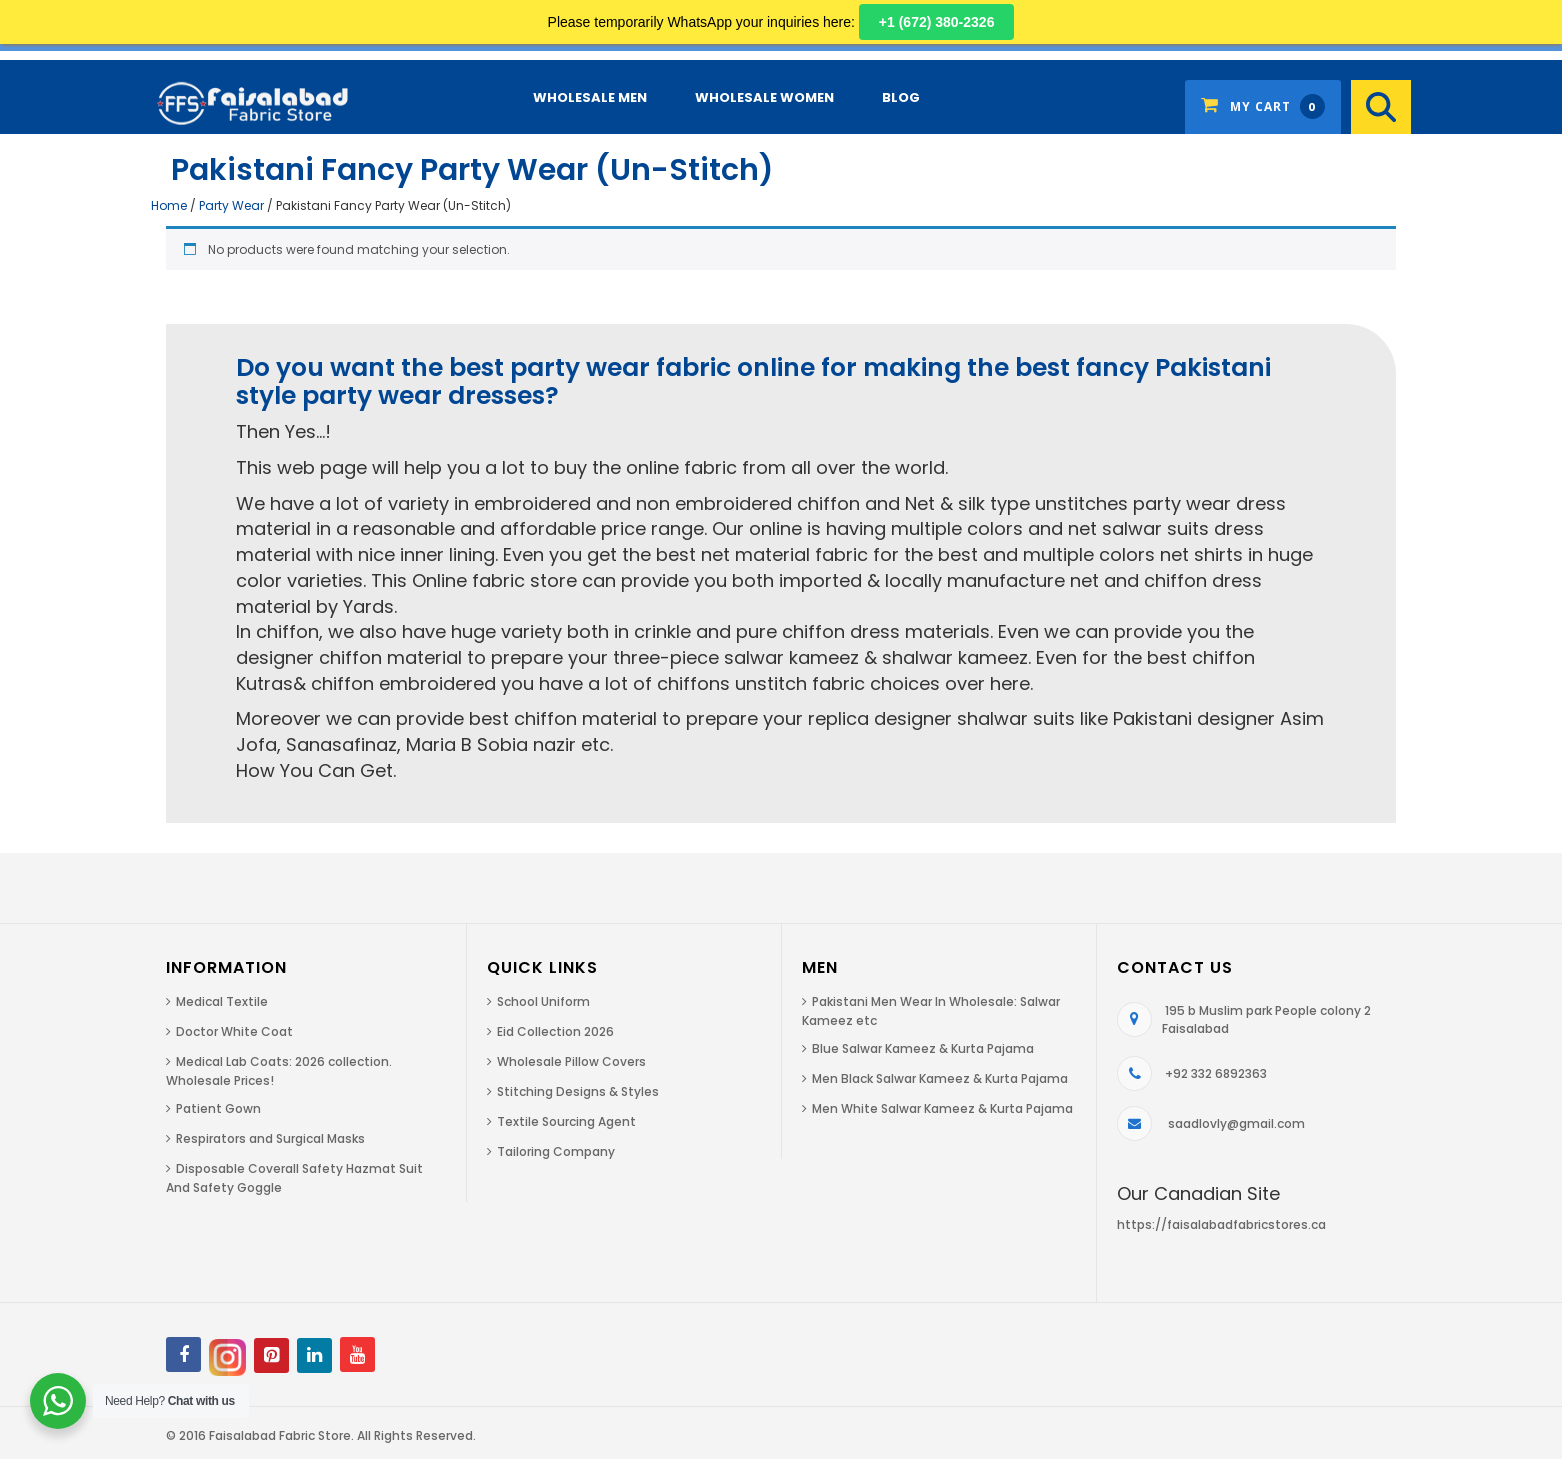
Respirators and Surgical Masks (270, 1138)
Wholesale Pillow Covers (571, 1061)
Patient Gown (218, 1108)
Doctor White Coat (234, 1031)
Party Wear (231, 205)
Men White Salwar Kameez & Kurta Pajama (942, 1108)
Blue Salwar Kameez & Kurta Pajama (923, 1048)
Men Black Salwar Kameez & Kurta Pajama (940, 1078)
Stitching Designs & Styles (578, 1091)
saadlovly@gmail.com (1236, 1123)
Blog (901, 97)
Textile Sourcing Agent (566, 1121)
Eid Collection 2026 (555, 1031)
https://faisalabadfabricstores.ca (1221, 1224)
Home (169, 205)
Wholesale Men (590, 97)
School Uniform (543, 1001)
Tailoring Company (556, 1151)
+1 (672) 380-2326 (937, 22)
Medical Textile (222, 1001)
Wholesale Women (764, 97)
